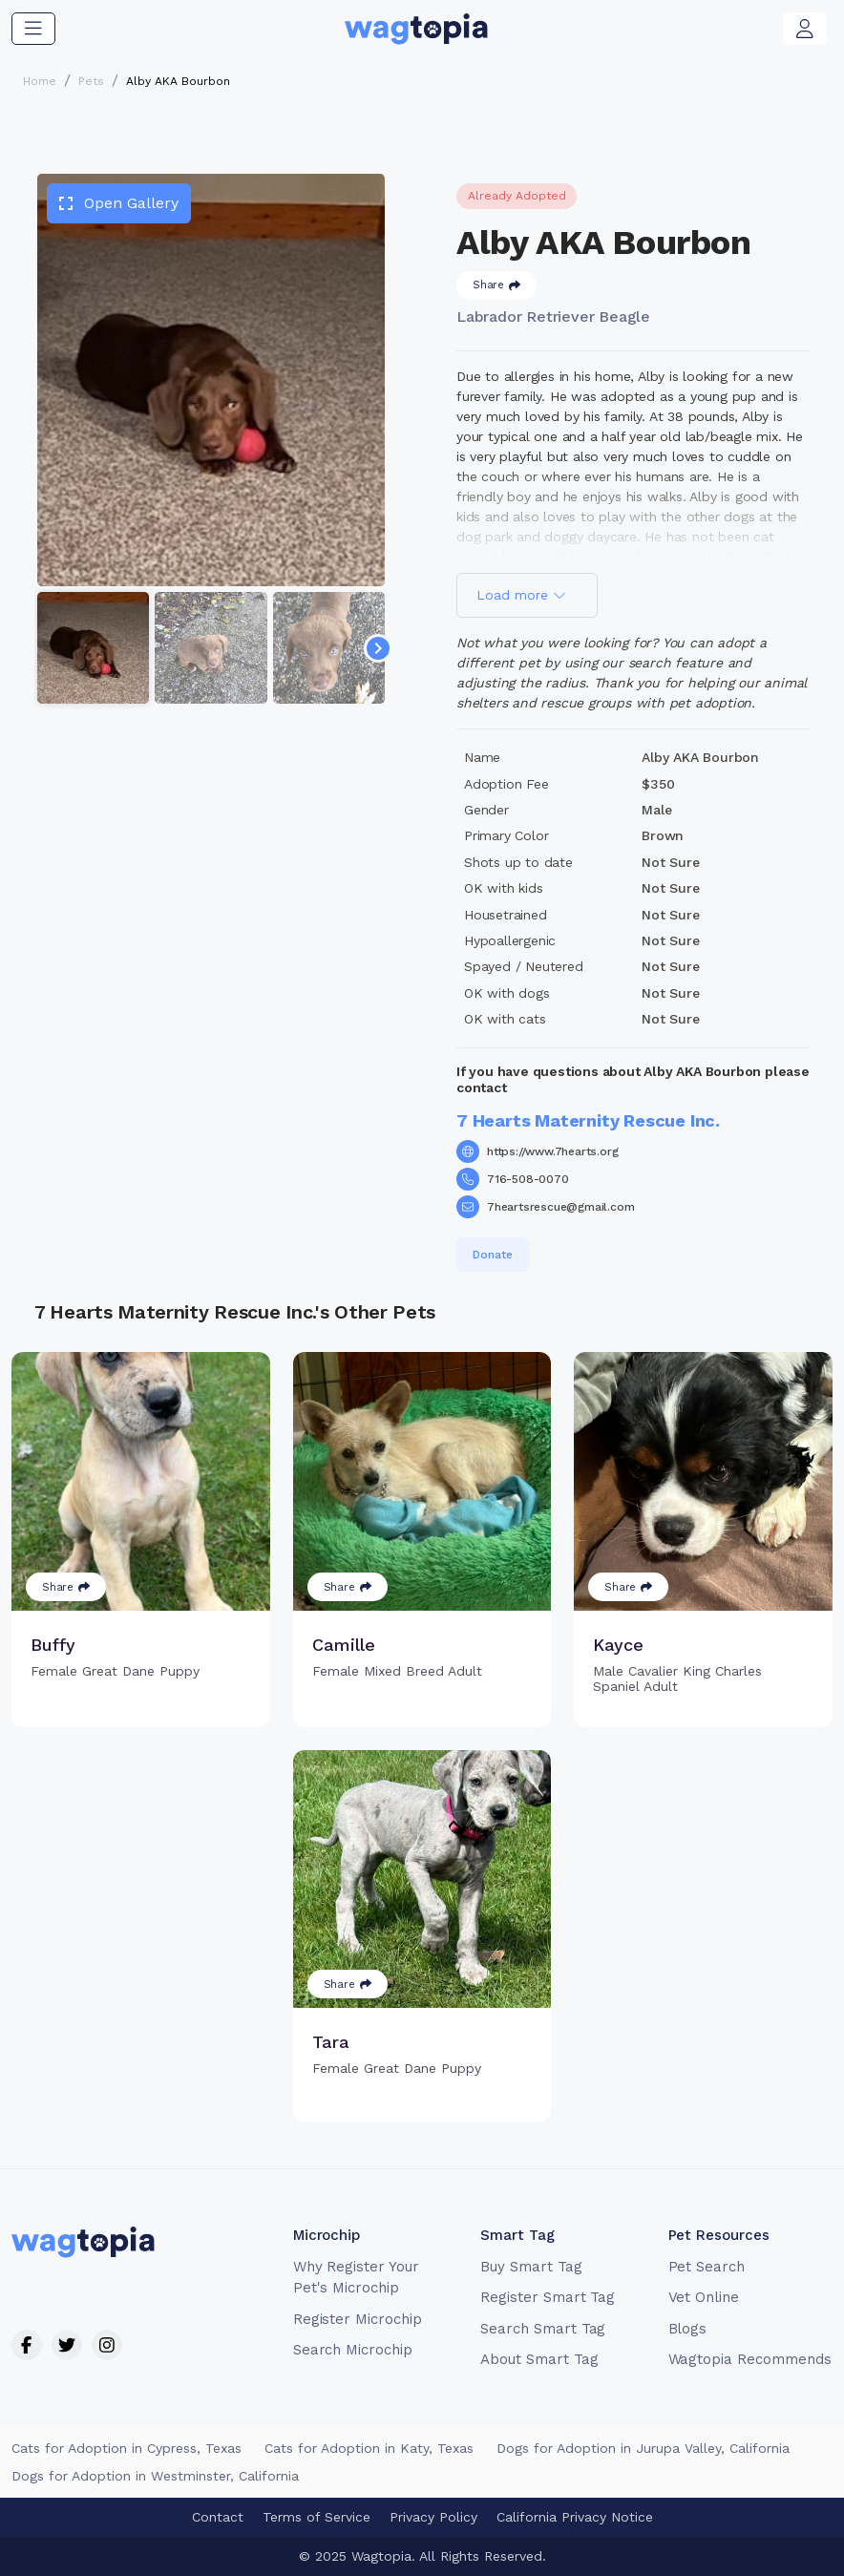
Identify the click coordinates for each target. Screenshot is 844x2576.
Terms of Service (316, 2516)
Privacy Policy (433, 2516)
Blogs (687, 2328)
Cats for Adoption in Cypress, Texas (126, 2448)
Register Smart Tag (547, 2297)
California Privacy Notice (574, 2516)
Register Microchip (357, 2319)
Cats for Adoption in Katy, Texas (369, 2448)
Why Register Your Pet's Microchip (356, 2277)
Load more (521, 594)
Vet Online (704, 2297)
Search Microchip (352, 2349)
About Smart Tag (539, 2359)
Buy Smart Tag (530, 2266)
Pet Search (707, 2266)
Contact (217, 2516)
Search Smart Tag (542, 2328)
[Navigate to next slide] (378, 648)
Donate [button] (493, 1254)
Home (39, 81)
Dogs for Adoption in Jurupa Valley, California (643, 2448)
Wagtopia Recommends (750, 2359)
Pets (91, 81)
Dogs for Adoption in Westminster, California (155, 2475)
